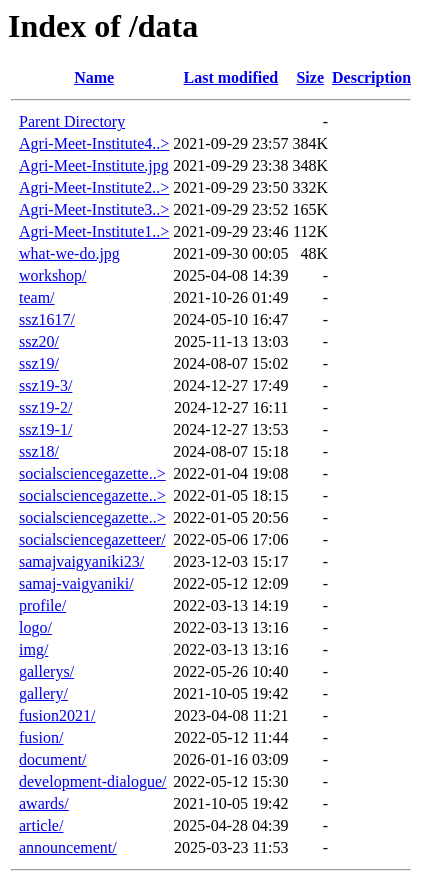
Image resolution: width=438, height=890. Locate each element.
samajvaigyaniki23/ (81, 561)
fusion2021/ (57, 715)
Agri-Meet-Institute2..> (94, 187)
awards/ (44, 803)
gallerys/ (46, 671)
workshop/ (53, 275)
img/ (33, 649)
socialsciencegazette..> (92, 473)
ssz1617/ (47, 319)
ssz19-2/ (45, 407)
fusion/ (41, 737)
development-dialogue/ (93, 781)
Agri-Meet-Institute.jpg (94, 165)
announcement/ (68, 847)
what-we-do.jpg (69, 253)
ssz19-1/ (45, 429)
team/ (37, 297)
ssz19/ (39, 363)
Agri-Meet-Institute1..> (94, 231)
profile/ (42, 605)
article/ (41, 825)
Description (371, 77)
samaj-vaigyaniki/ (76, 583)
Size (310, 77)
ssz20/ (39, 341)
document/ (53, 759)
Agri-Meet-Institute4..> (94, 143)
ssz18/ (39, 451)
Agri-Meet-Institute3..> (94, 209)
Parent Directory (72, 121)
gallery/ (43, 693)
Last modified (231, 77)
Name (94, 77)
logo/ (35, 627)
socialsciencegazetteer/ (92, 539)
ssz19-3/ (45, 385)
